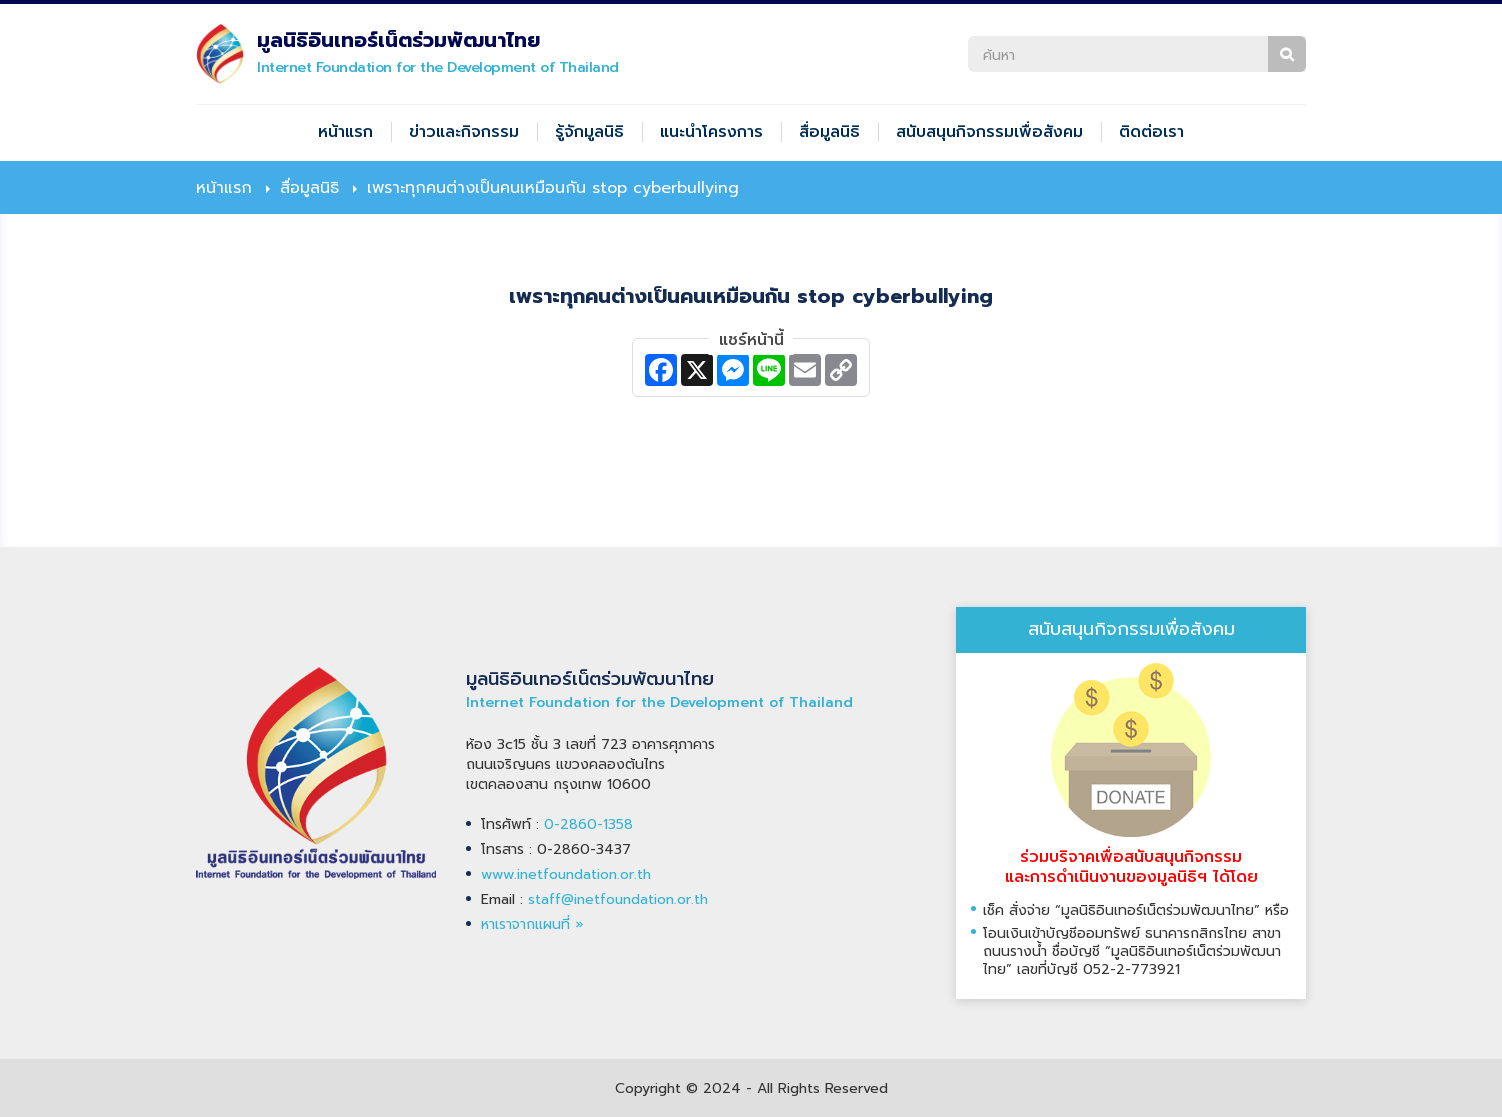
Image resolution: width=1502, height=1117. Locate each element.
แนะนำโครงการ (711, 132)
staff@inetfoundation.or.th (618, 899)
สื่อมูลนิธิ (829, 132)
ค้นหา (1287, 54)
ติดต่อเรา (1151, 132)
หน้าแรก (345, 132)
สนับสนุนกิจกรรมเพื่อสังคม (989, 132)
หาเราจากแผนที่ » (532, 924)
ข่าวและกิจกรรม (464, 132)
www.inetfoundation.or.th (566, 874)
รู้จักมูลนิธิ (589, 132)
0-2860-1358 (588, 824)
